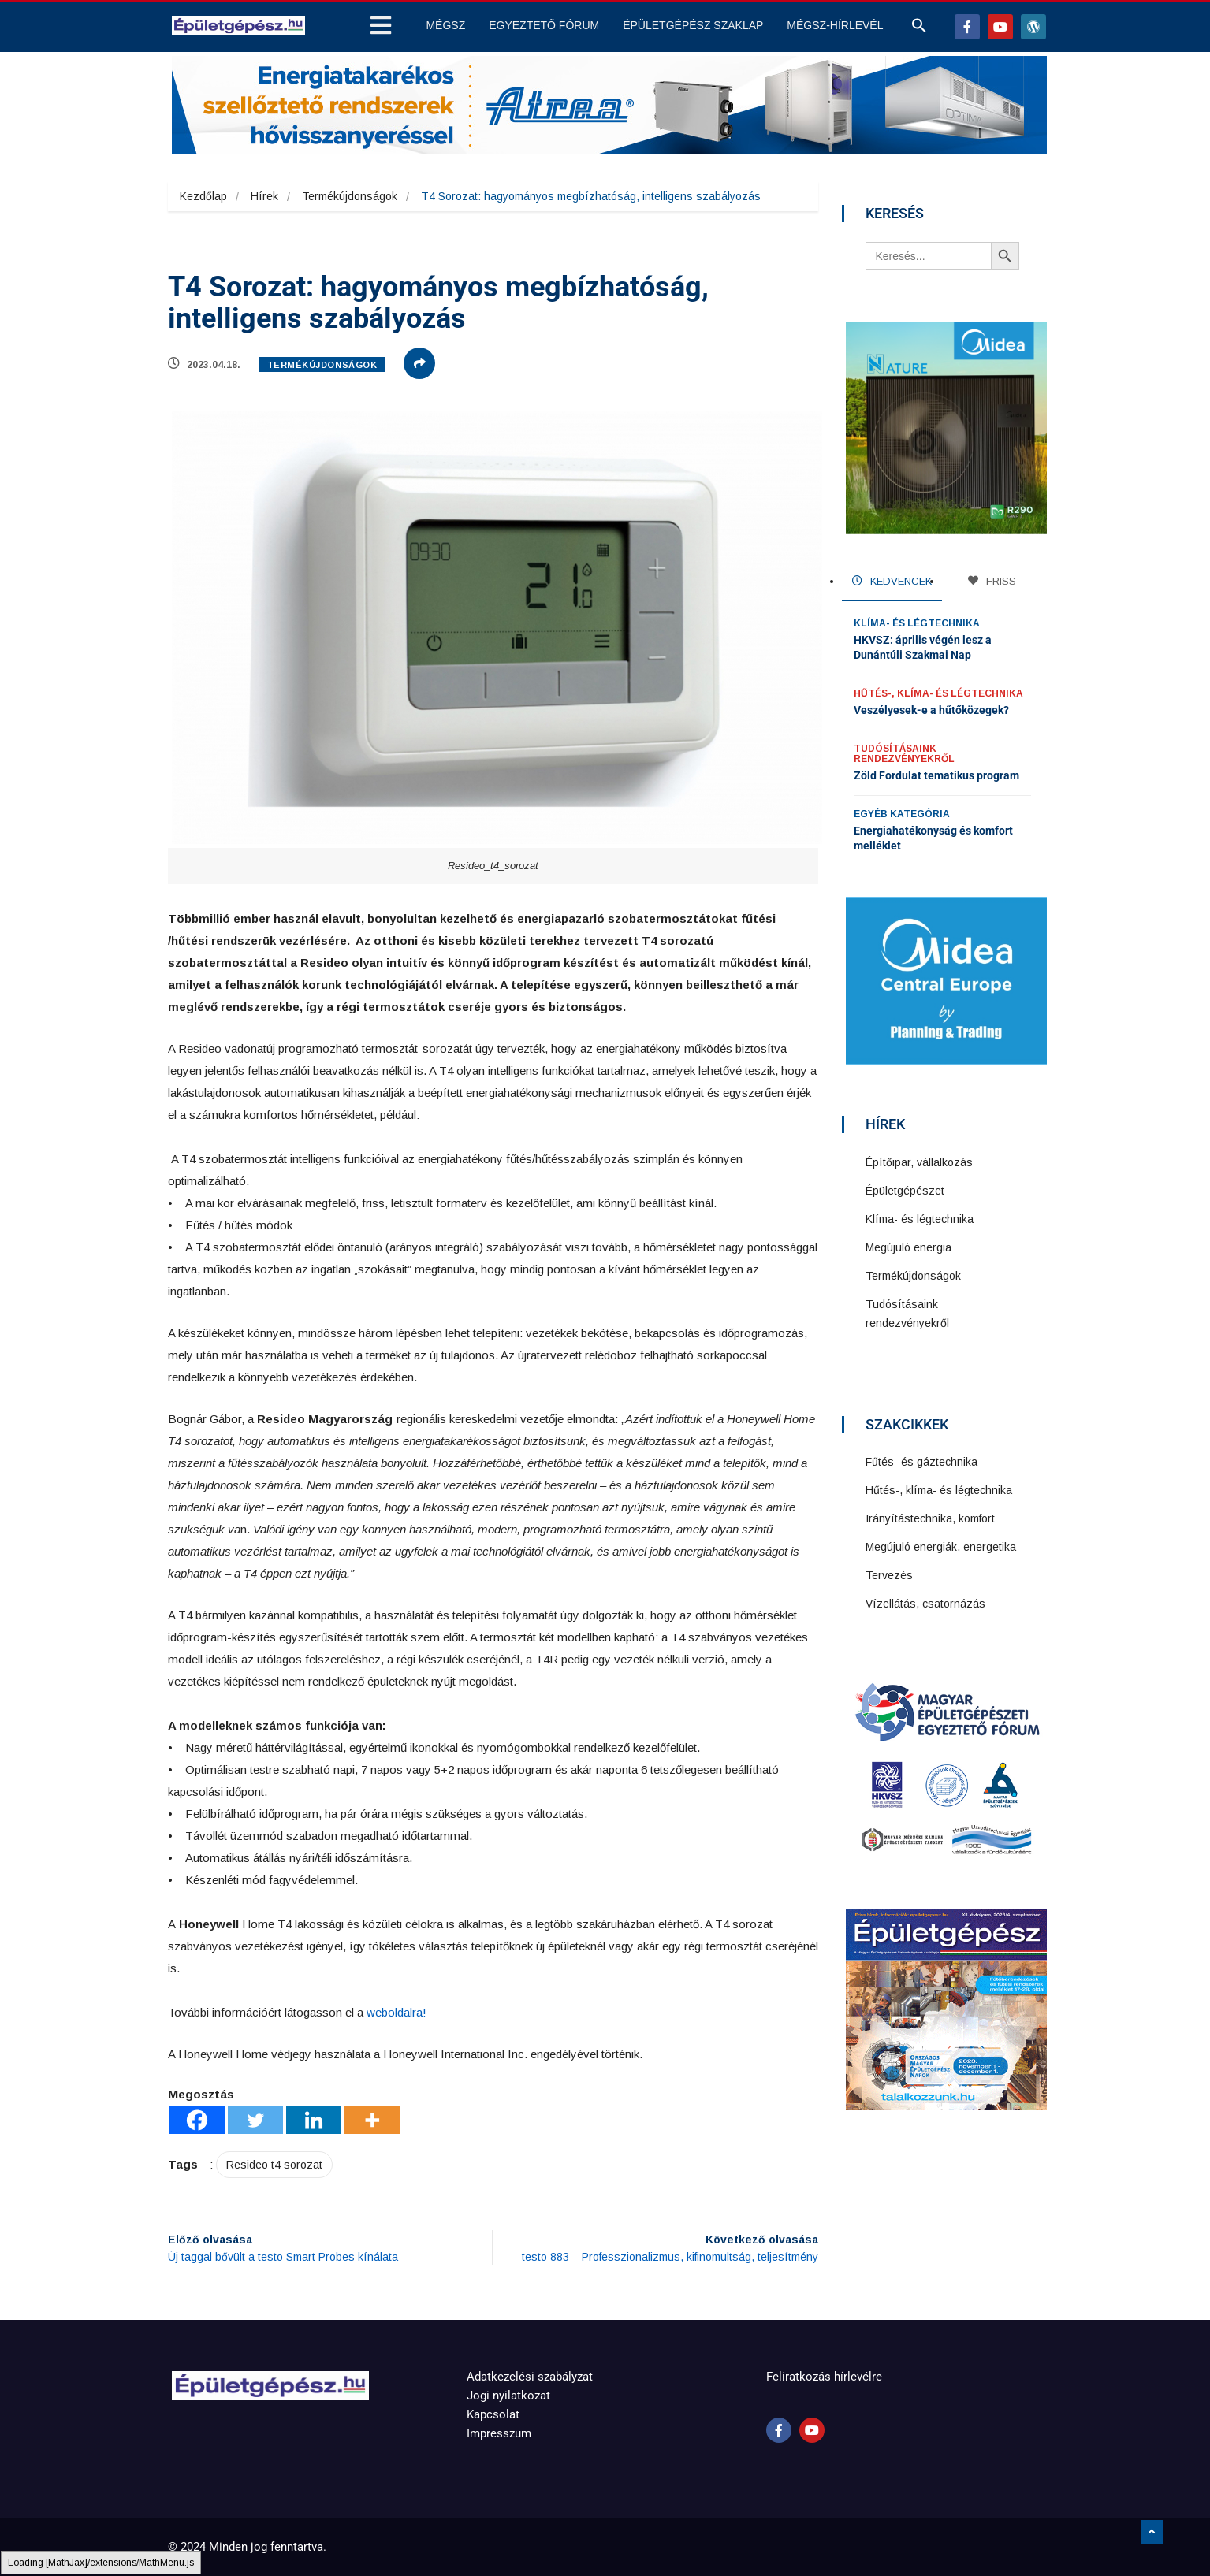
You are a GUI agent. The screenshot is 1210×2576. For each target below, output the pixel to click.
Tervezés (889, 1575)
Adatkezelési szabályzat (530, 2377)
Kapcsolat (493, 2414)
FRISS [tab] (992, 581)
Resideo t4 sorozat (274, 2164)
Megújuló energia (908, 1247)
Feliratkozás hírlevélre (824, 2377)
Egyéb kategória (902, 814)
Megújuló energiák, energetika (941, 1547)
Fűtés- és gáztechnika (921, 1461)
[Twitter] (255, 2120)
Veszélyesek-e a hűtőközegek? (931, 710)
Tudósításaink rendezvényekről (904, 753)
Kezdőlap (203, 196)
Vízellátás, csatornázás (925, 1603)
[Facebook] (197, 2120)
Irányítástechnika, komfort (930, 1518)
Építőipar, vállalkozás (919, 1162)
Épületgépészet (905, 1190)
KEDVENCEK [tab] (892, 581)
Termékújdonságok (349, 196)
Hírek (264, 196)
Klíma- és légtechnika (917, 623)
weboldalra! (396, 2012)
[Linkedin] (313, 2120)
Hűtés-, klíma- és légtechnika (938, 693)
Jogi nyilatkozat (508, 2395)
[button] (919, 29)
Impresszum (499, 2433)
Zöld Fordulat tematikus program (936, 775)
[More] (372, 2120)
